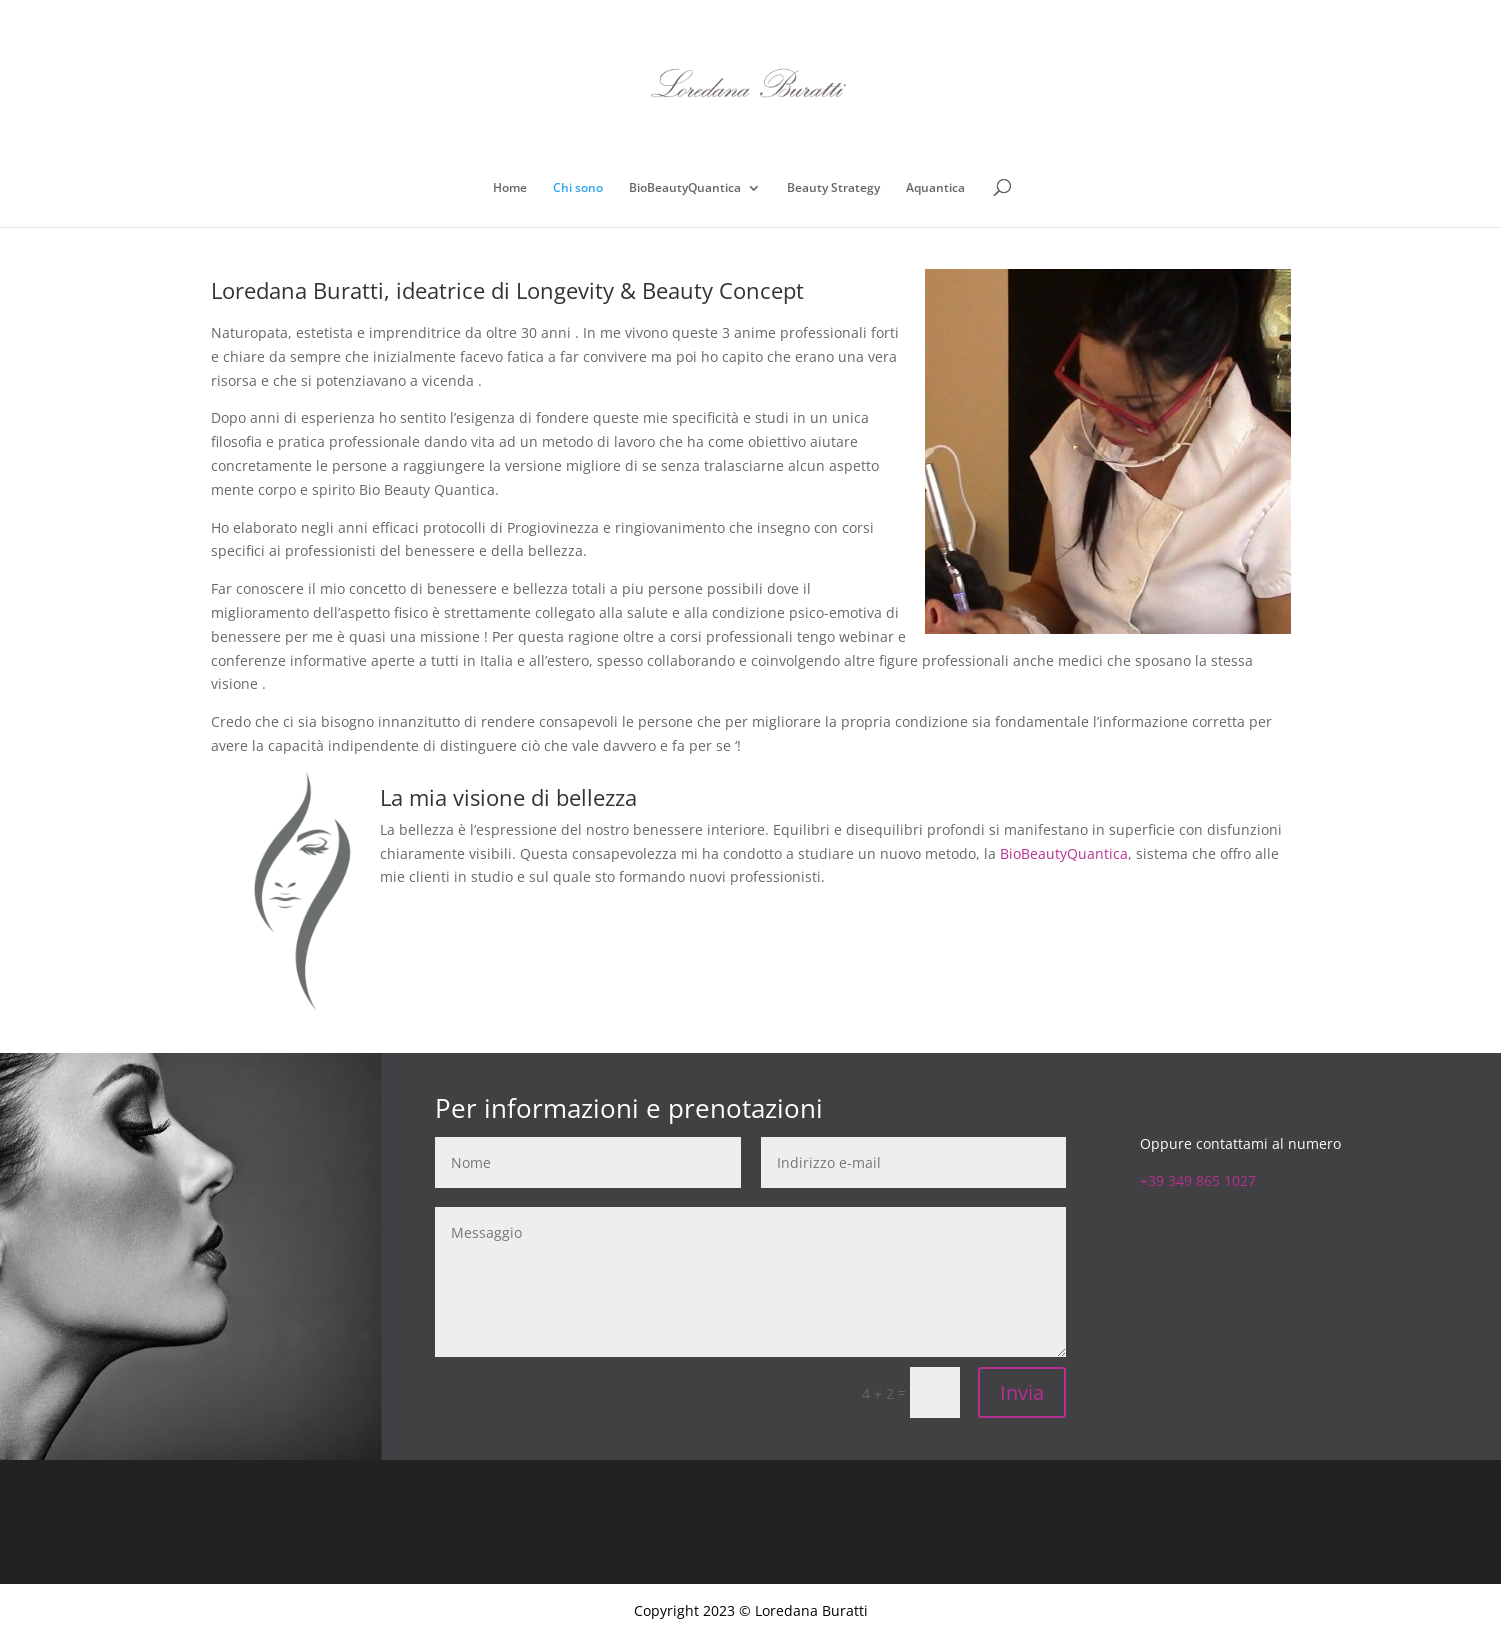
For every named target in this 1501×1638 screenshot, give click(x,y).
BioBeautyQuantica (685, 188)
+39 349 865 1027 (1198, 1180)
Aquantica (935, 188)
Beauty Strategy (833, 188)
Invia (1022, 1392)
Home (510, 188)
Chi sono (578, 188)
